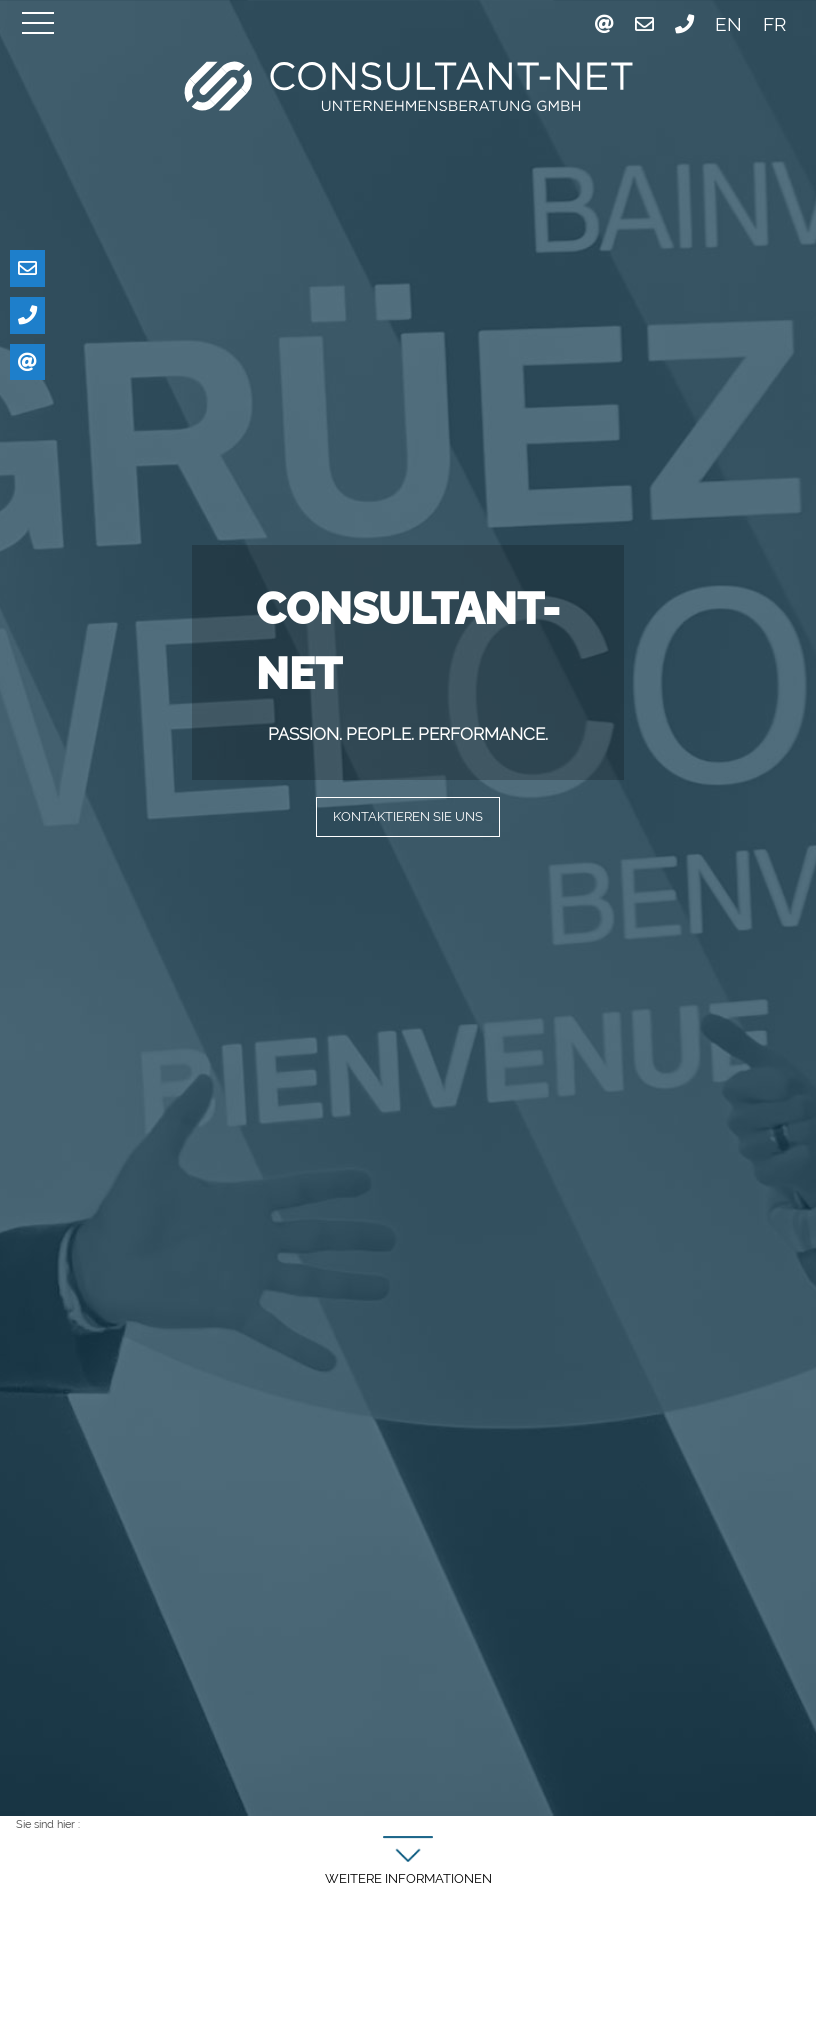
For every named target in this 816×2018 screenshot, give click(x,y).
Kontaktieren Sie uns (408, 817)
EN (728, 24)
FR (774, 24)
